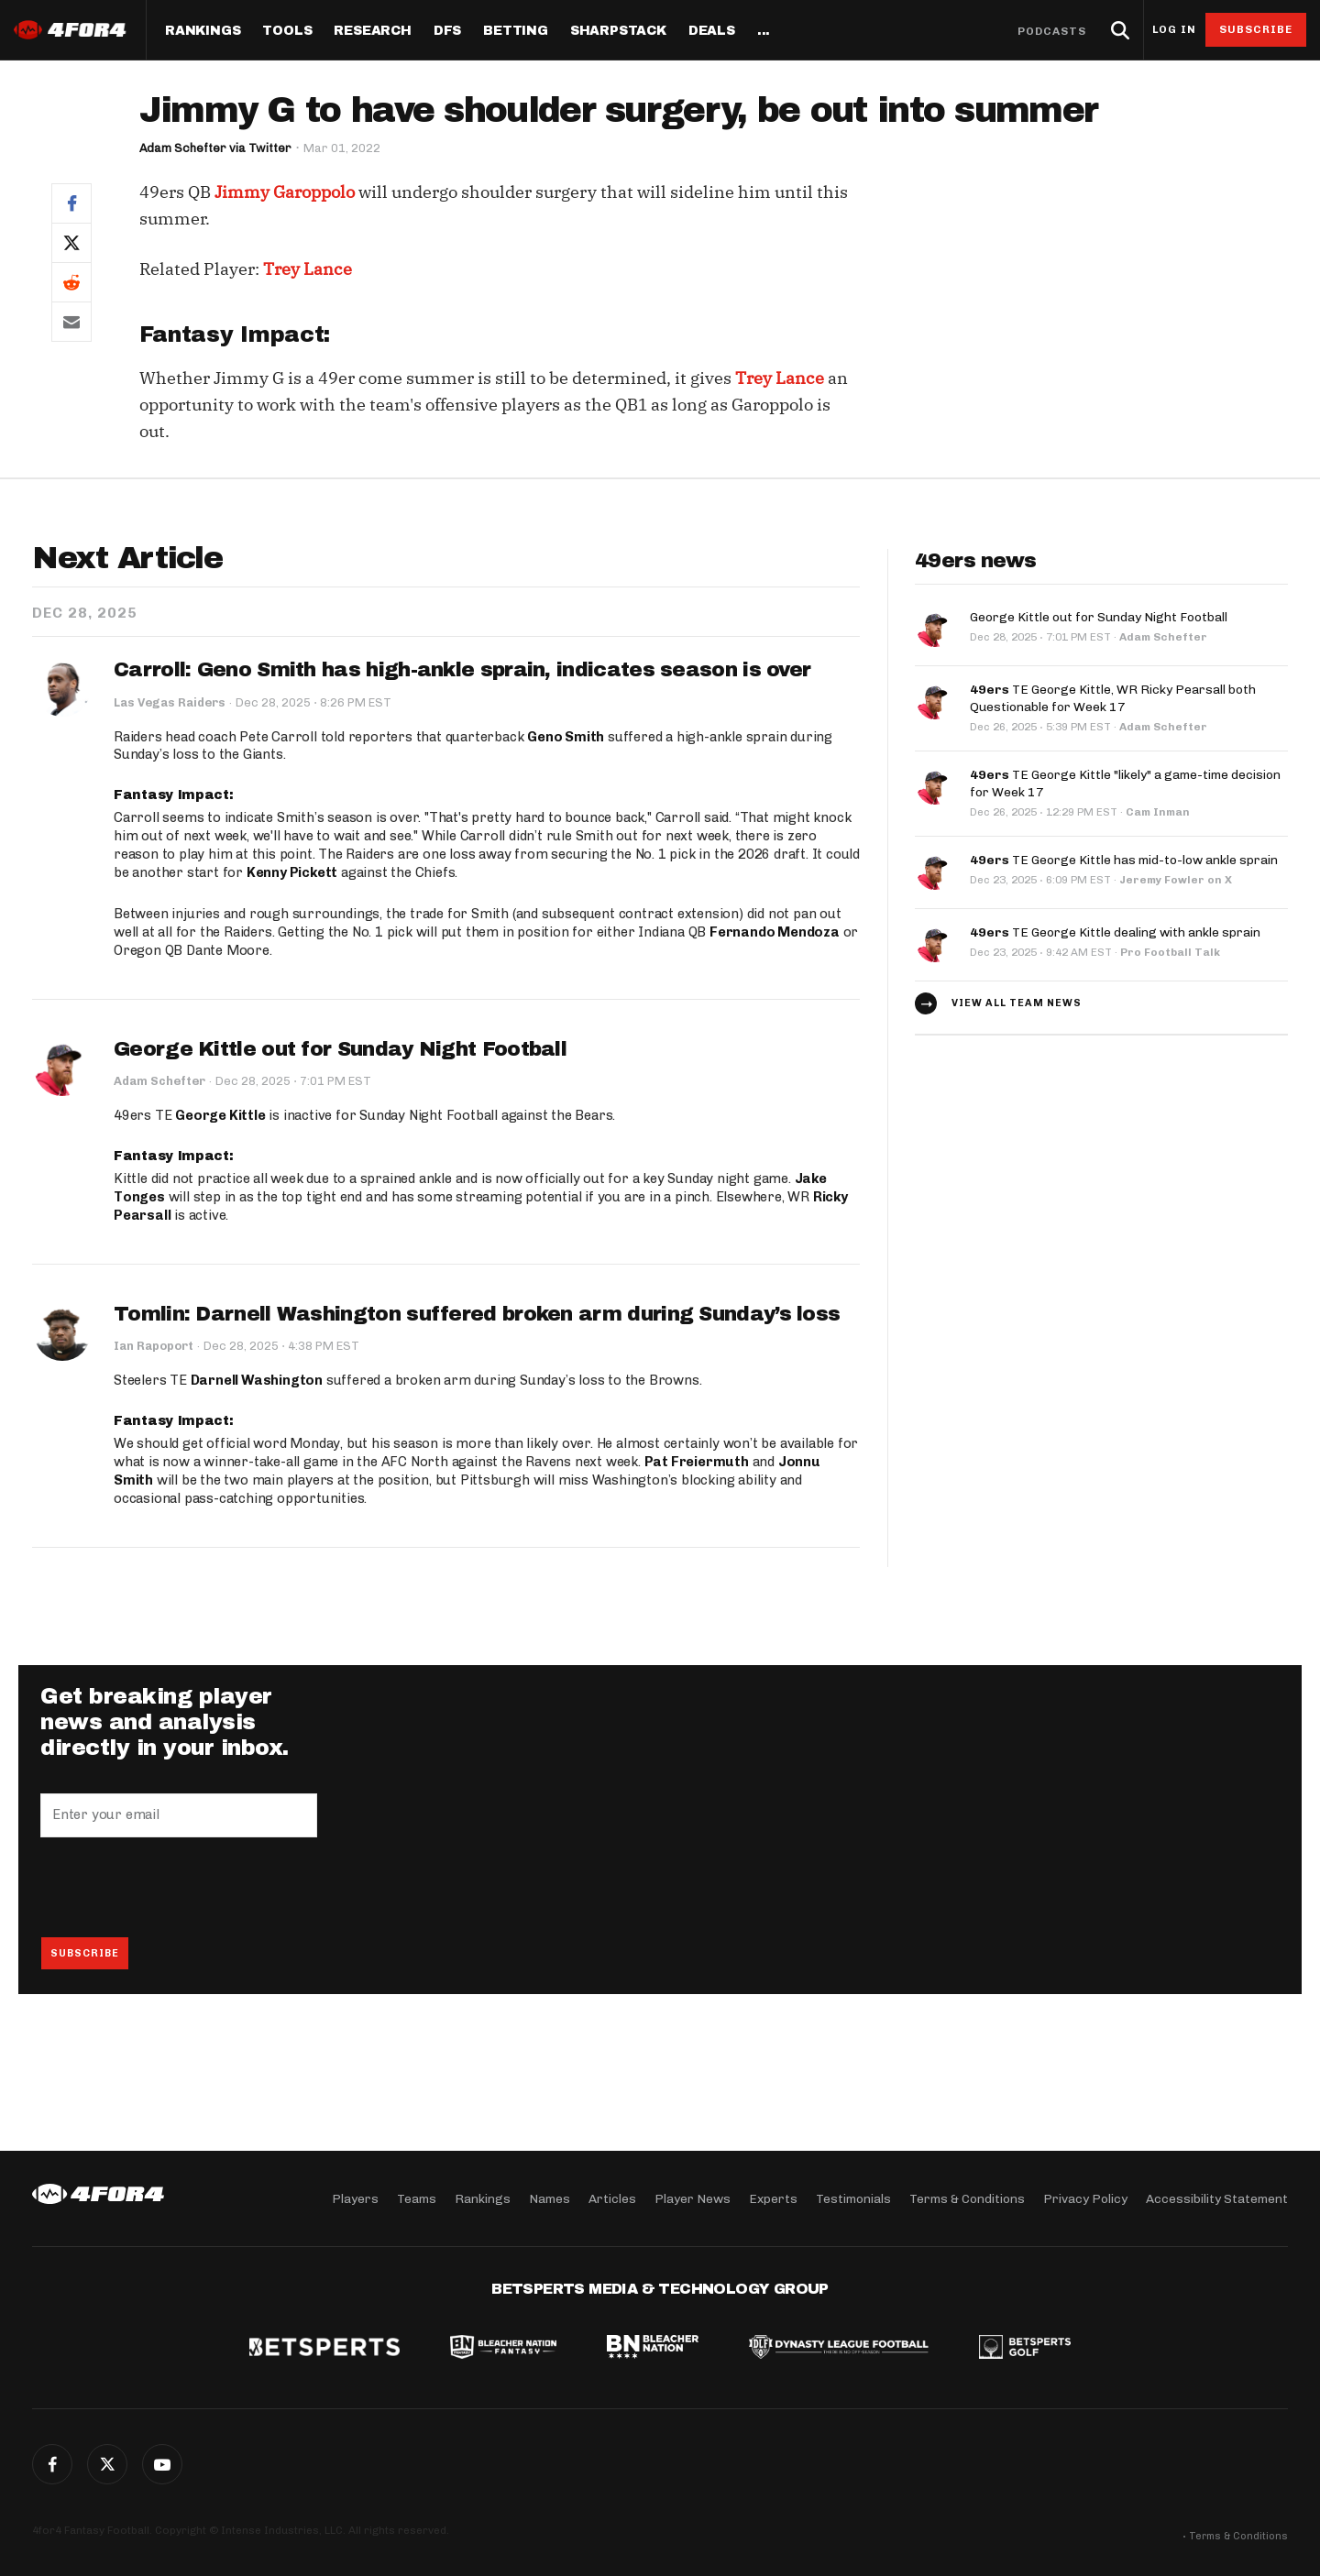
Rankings (202, 31)
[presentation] (179, 1888)
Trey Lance (307, 269)
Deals (711, 31)
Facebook (52, 2464)
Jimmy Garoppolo (284, 192)
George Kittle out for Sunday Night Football (340, 1049)
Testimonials (853, 2198)
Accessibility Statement (1217, 2198)
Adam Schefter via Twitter (217, 148)
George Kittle (220, 1116)
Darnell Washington (257, 1381)
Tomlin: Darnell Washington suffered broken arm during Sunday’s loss (477, 1314)
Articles (612, 2198)
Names (549, 2198)
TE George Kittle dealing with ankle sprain (1115, 928)
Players (355, 2198)
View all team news (1017, 999)
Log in (1174, 30)
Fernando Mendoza (775, 932)
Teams (416, 2198)
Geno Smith (565, 737)
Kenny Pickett (292, 872)
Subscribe (1256, 29)
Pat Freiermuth (696, 1462)
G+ (162, 2464)
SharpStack (618, 31)
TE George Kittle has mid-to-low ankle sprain (1124, 855)
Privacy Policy (1085, 2198)
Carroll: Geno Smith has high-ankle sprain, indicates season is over (462, 670)
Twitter (107, 2464)
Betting (515, 31)
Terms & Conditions (967, 2198)
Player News (692, 2198)
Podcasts (1052, 31)
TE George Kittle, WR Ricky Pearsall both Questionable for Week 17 (1113, 697)
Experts (773, 2198)
